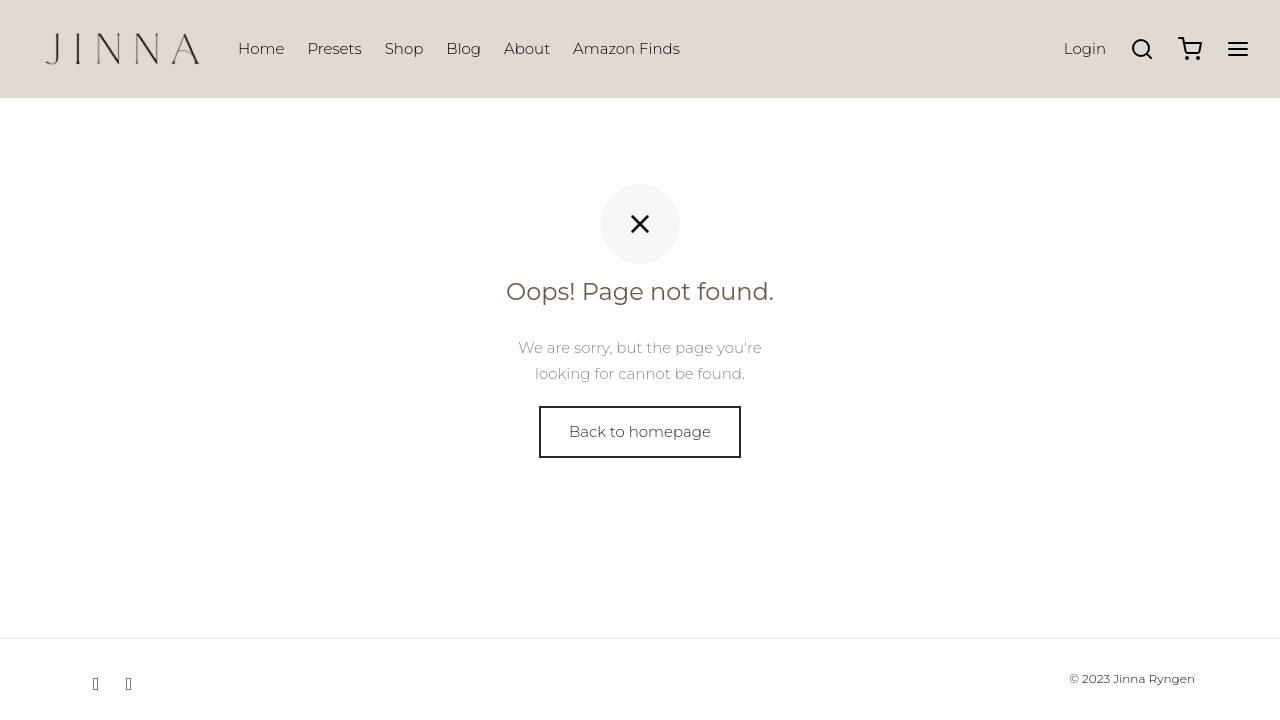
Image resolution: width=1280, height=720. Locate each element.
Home (261, 48)
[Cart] (1190, 49)
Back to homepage (640, 431)
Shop (404, 48)
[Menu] (1238, 49)
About (527, 48)
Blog (463, 48)
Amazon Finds (626, 48)
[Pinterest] (129, 684)
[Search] (1142, 49)
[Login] (1085, 49)
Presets (334, 48)
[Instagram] (96, 684)
